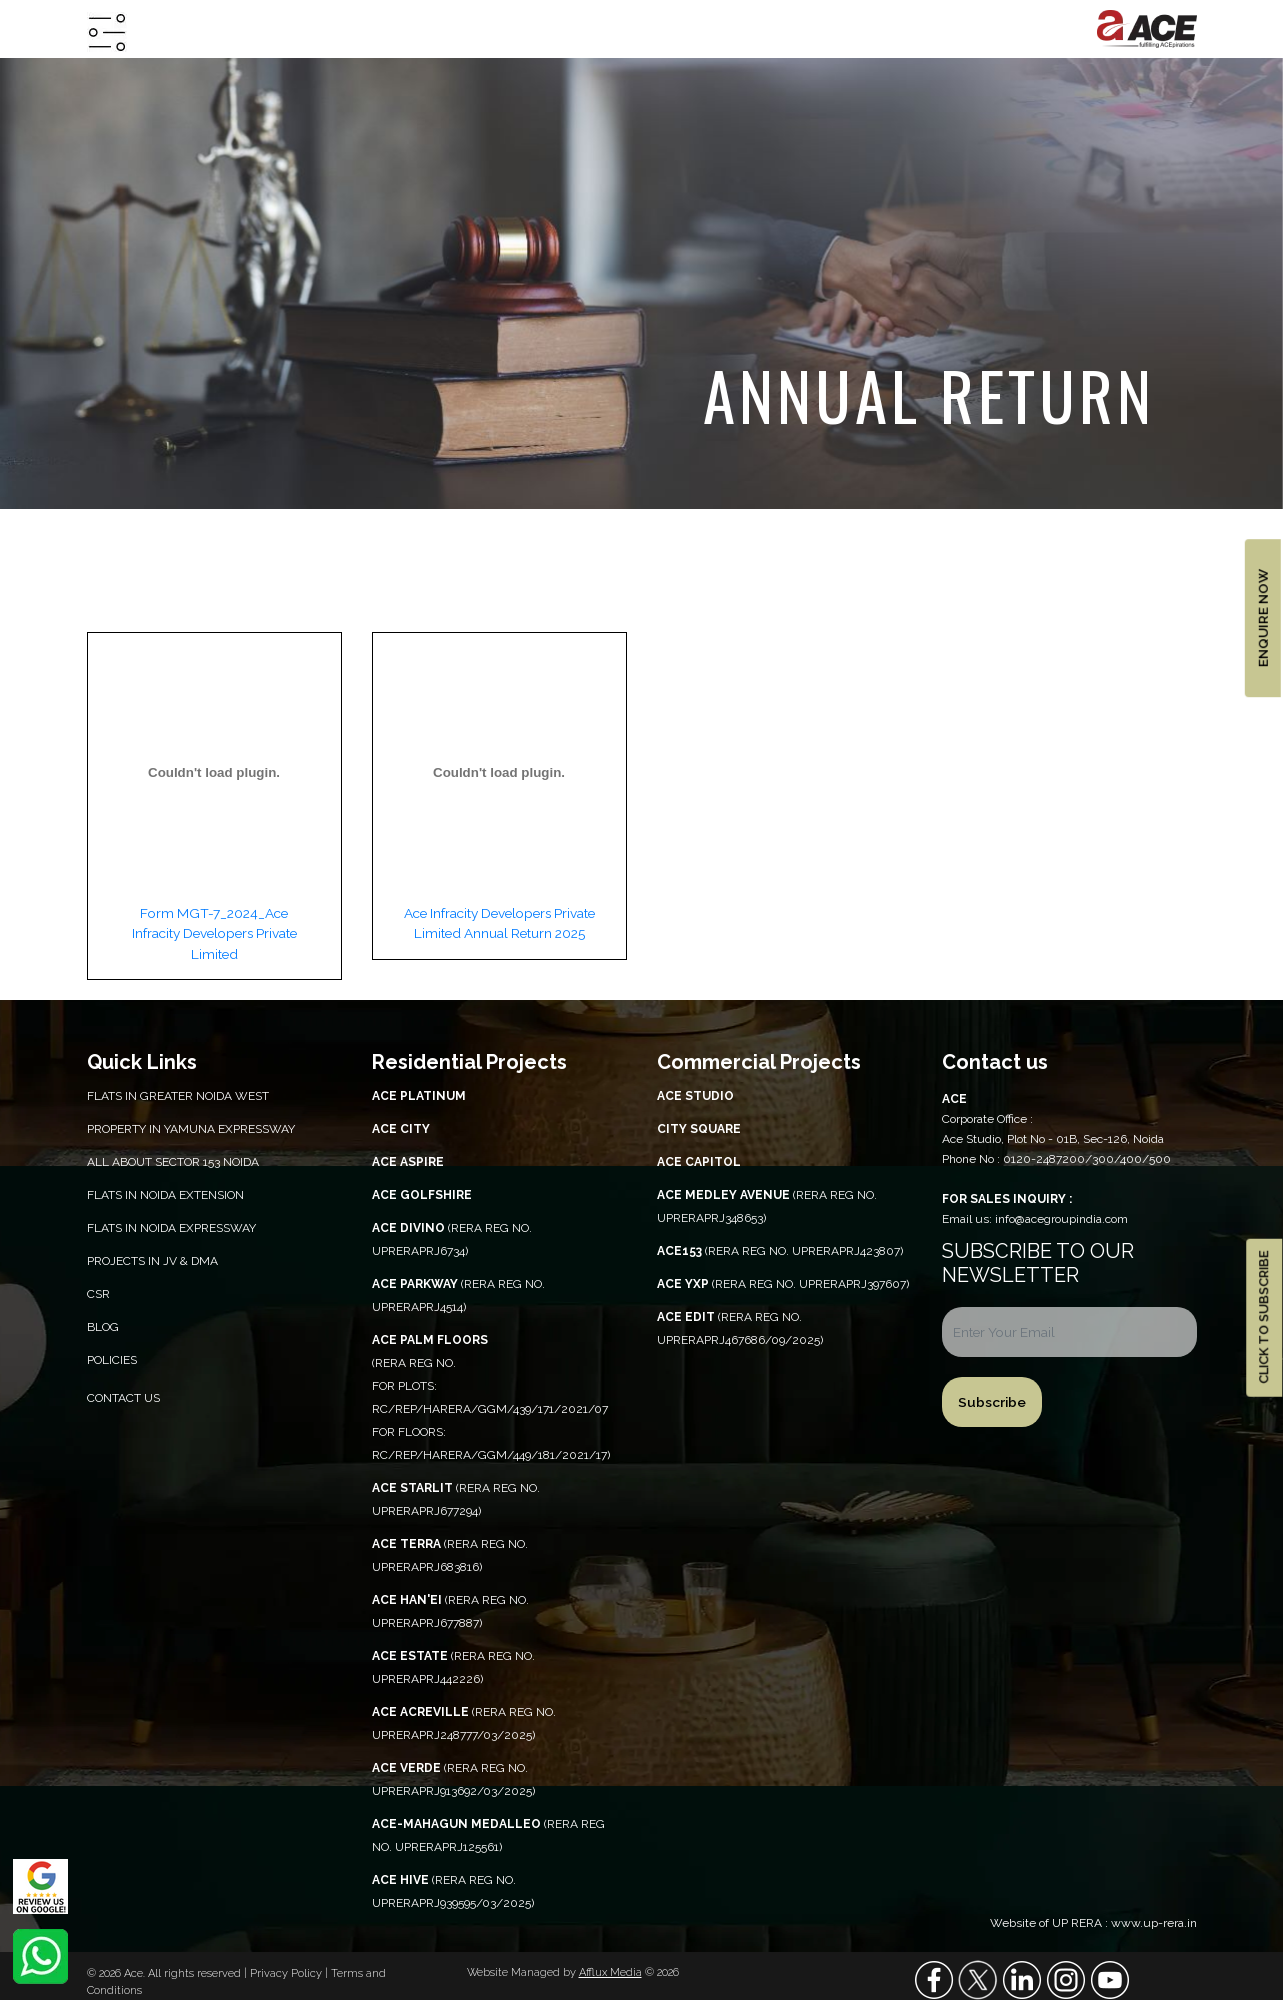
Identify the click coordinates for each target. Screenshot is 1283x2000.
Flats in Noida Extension (165, 1195)
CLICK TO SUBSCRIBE (1263, 1317)
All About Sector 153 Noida (173, 1162)
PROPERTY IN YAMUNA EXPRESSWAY (191, 1129)
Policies (112, 1360)
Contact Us (123, 1398)
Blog (103, 1327)
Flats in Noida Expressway (171, 1228)
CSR (98, 1294)
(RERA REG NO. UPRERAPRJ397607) (783, 1284)
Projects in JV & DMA (152, 1261)
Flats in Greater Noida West (178, 1096)
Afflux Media (610, 1972)
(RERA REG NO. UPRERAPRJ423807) (780, 1251)
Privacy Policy (287, 1973)
